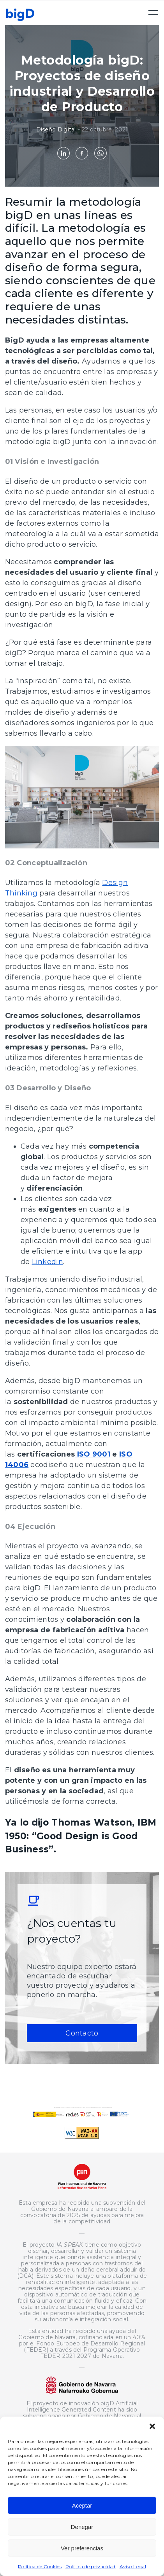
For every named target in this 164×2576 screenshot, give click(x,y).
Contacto (81, 2033)
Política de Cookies (40, 2566)
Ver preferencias (82, 2548)
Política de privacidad (90, 2566)
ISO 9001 (92, 1454)
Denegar (82, 2527)
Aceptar (82, 2505)
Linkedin (47, 1261)
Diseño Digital (56, 129)
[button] (152, 2426)
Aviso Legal (133, 2566)
